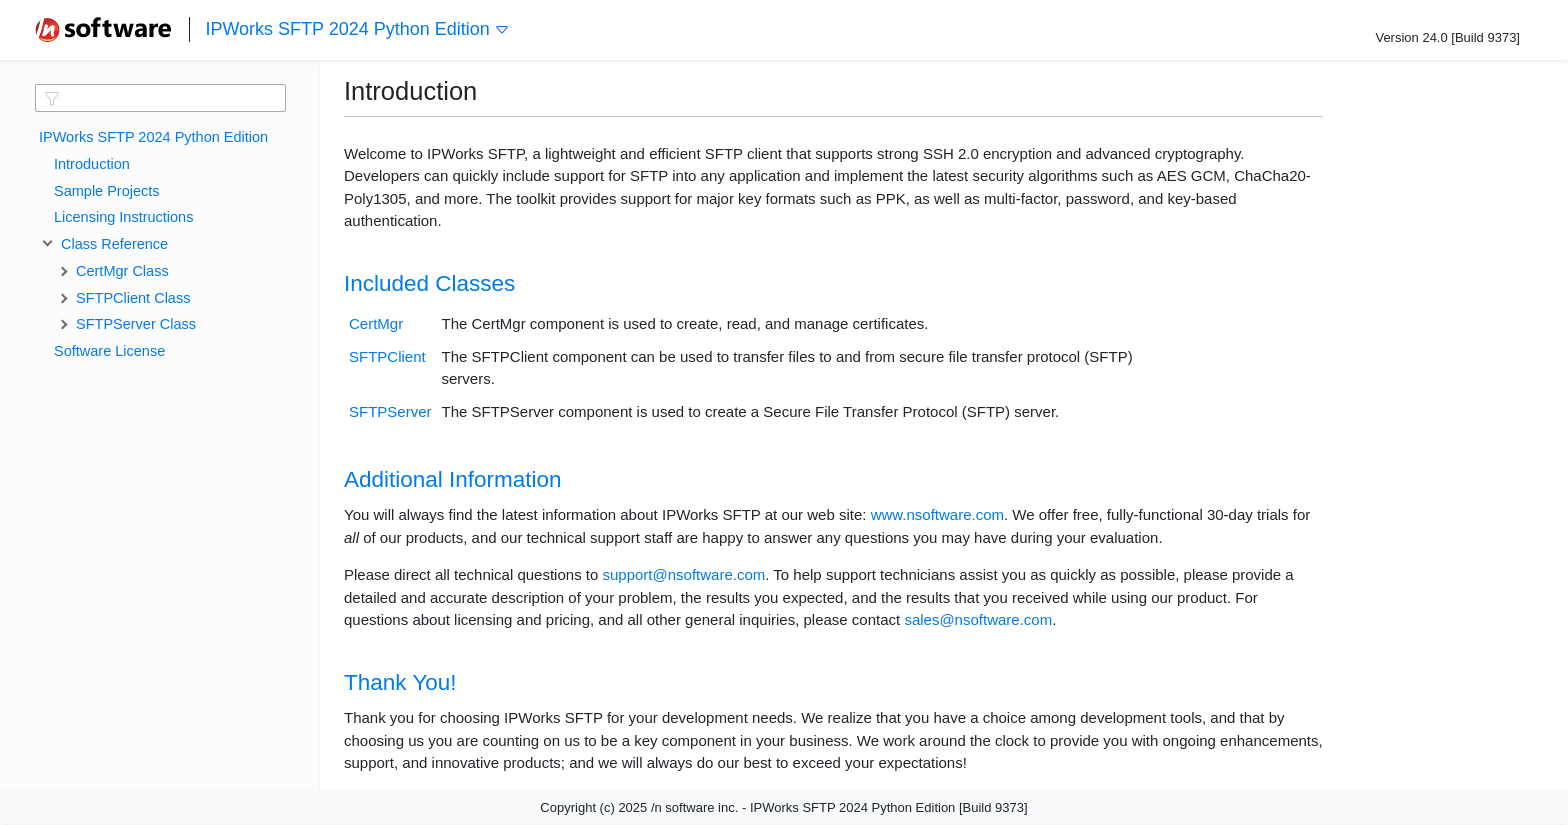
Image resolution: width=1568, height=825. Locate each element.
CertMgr (376, 323)
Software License (109, 351)
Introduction (92, 164)
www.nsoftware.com (937, 514)
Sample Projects (107, 191)
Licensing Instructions (123, 217)
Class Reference (111, 244)
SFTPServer (390, 411)
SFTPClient (387, 356)
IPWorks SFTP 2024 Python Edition (357, 29)
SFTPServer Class (136, 324)
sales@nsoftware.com (978, 619)
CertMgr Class (122, 271)
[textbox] (160, 98)
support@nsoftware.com (683, 574)
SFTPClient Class (133, 298)
